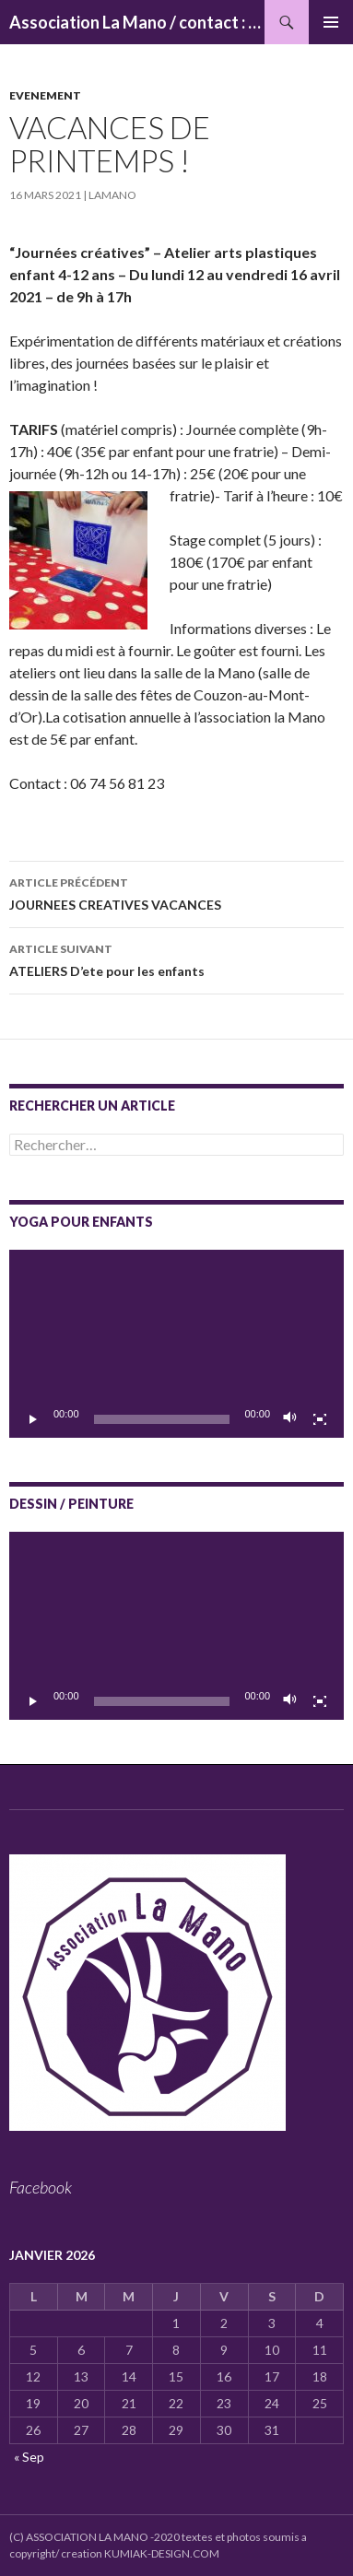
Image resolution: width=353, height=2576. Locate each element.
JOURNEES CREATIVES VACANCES (176, 892)
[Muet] (290, 1419)
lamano (112, 195)
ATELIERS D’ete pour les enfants (176, 958)
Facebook (40, 2187)
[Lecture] (33, 1419)
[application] (176, 1344)
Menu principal (331, 22)
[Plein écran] (320, 1419)
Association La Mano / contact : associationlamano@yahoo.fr (137, 22)
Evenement (45, 95)
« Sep (29, 2456)
